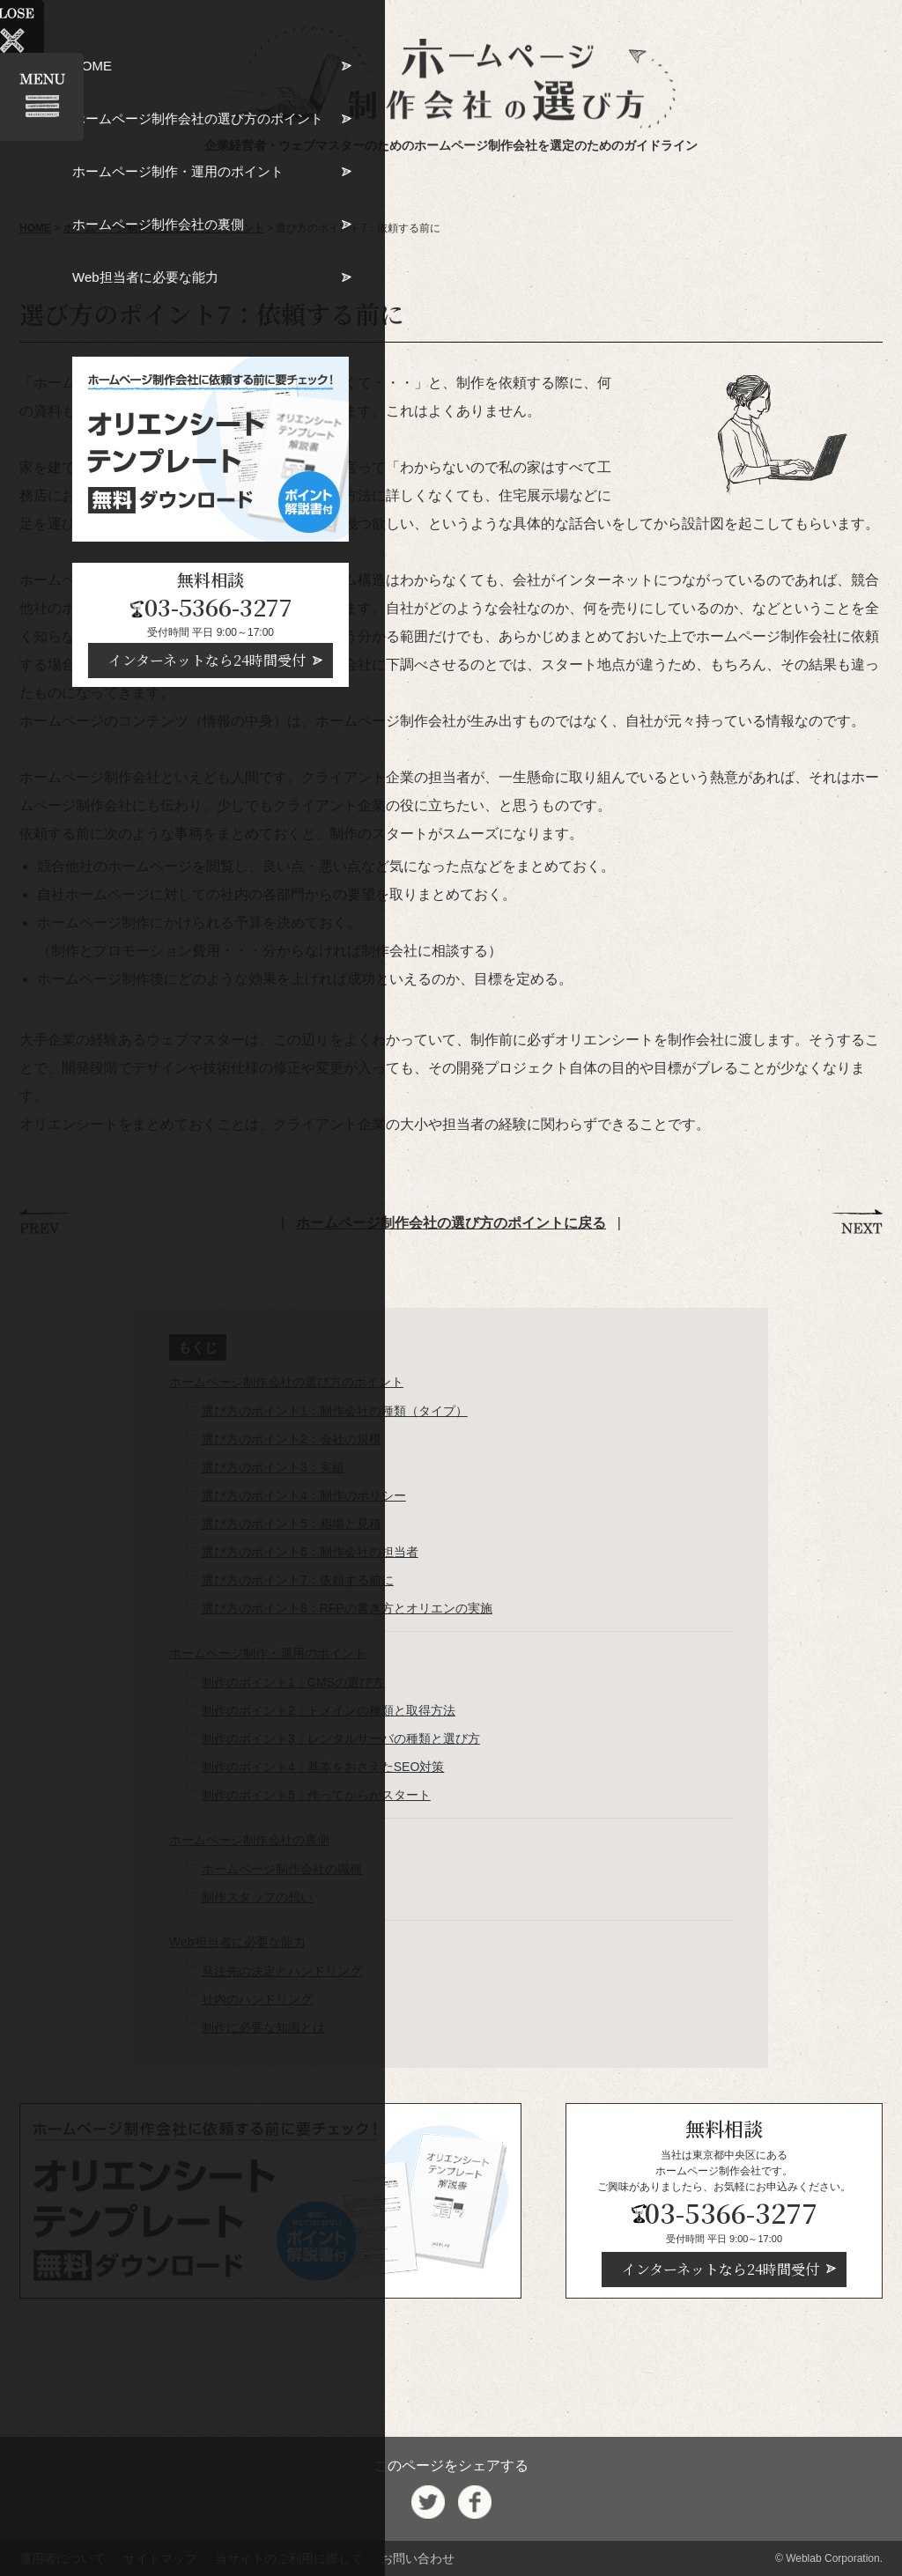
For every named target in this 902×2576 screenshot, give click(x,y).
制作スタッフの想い (257, 1897)
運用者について (62, 2558)
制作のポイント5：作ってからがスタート (316, 1795)
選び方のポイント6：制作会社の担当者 (310, 1552)
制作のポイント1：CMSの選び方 (293, 1682)
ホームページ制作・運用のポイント (267, 1653)
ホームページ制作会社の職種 (282, 1869)
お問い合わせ (418, 2558)
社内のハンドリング (257, 1999)
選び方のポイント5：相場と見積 (291, 1524)
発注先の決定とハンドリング (282, 1971)
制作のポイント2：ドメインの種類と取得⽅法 (328, 1710)
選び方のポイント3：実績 (273, 1467)
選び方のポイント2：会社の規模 (291, 1439)
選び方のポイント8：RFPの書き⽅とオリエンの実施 (347, 1608)
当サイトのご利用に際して (289, 2558)
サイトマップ (160, 2558)
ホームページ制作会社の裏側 (249, 1840)
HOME (35, 228)
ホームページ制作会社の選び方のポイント (163, 228)
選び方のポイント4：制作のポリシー (304, 1495)
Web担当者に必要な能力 (237, 1942)
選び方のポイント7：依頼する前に (298, 1580)
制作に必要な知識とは (263, 2027)
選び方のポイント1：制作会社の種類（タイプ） (335, 1411)
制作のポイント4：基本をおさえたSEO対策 (323, 1767)
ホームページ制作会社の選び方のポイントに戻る (451, 1222)
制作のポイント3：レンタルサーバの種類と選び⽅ (341, 1738)
